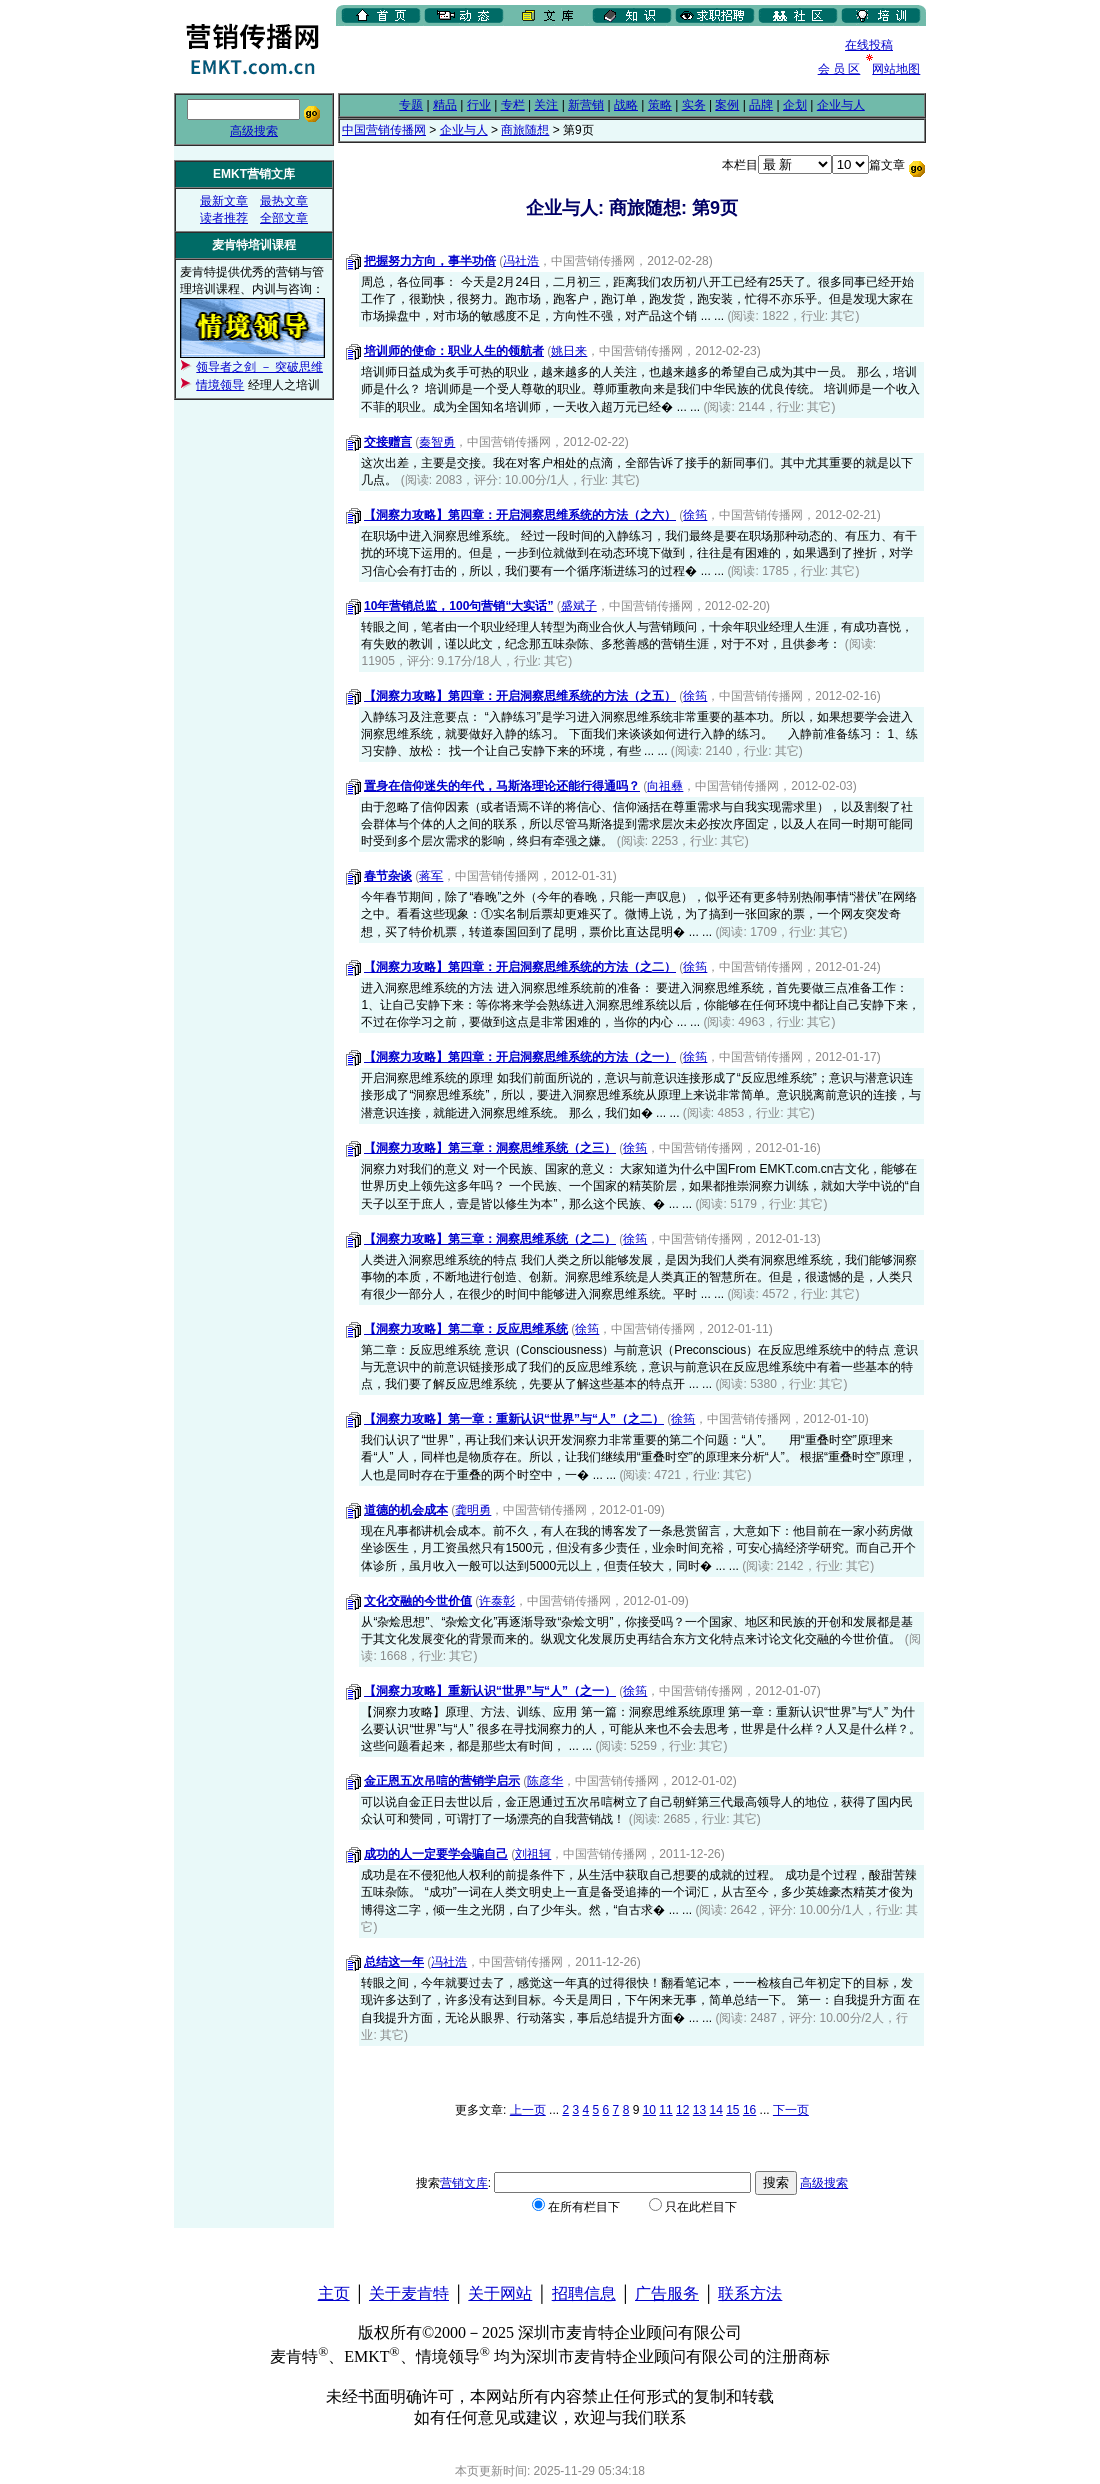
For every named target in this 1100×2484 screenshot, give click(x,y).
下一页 (791, 2110)
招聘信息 (584, 2293)
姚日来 (569, 351)
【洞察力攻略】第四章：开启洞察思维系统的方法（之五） (520, 696)
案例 (727, 105)
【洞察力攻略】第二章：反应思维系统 (466, 1329)
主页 (334, 2293)
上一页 (528, 2110)
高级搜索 (254, 131)
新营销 (586, 105)
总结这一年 (394, 1962)
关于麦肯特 (409, 2293)
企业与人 (841, 105)
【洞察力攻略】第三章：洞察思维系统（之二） (490, 1239)
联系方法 (750, 2293)
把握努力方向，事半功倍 (430, 261)
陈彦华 (545, 1781)
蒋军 (431, 876)
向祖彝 (665, 786)
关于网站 (500, 2293)
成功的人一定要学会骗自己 (436, 1854)
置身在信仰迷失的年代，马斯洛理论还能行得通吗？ (502, 786)
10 (649, 2110)
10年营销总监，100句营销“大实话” (458, 606)
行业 (479, 105)
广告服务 (667, 2293)
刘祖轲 (533, 1854)
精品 (445, 105)
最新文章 (224, 201)
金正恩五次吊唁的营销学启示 (442, 1781)
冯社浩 (521, 261)
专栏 (513, 105)
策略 (660, 105)
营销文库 (464, 2183)
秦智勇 (437, 442)
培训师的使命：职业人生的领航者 (454, 351)
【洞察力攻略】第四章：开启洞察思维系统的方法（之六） (520, 515)
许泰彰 (497, 1601)
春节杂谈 (388, 876)
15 (732, 2110)
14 (715, 2110)
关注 (546, 105)
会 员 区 (839, 69)
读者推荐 (224, 218)
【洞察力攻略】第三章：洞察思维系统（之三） (490, 1148)
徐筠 (695, 515)
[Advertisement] (570, 59)
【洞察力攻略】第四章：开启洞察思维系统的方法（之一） (520, 1057)
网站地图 (896, 69)
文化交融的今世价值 (418, 1601)
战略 (626, 105)
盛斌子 (579, 606)
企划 (795, 105)
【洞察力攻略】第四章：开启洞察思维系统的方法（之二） (520, 967)
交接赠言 (388, 442)
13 (699, 2110)
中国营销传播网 (384, 130)
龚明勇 (473, 1510)
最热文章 (284, 201)
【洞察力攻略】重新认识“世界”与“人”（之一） (490, 1691)
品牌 (761, 105)
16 (749, 2110)
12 (682, 2110)
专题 (411, 105)
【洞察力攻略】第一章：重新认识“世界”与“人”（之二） (514, 1419)
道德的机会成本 (406, 1510)
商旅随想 (525, 130)
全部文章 (284, 218)
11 (665, 2110)
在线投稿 (869, 45)
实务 (694, 105)
